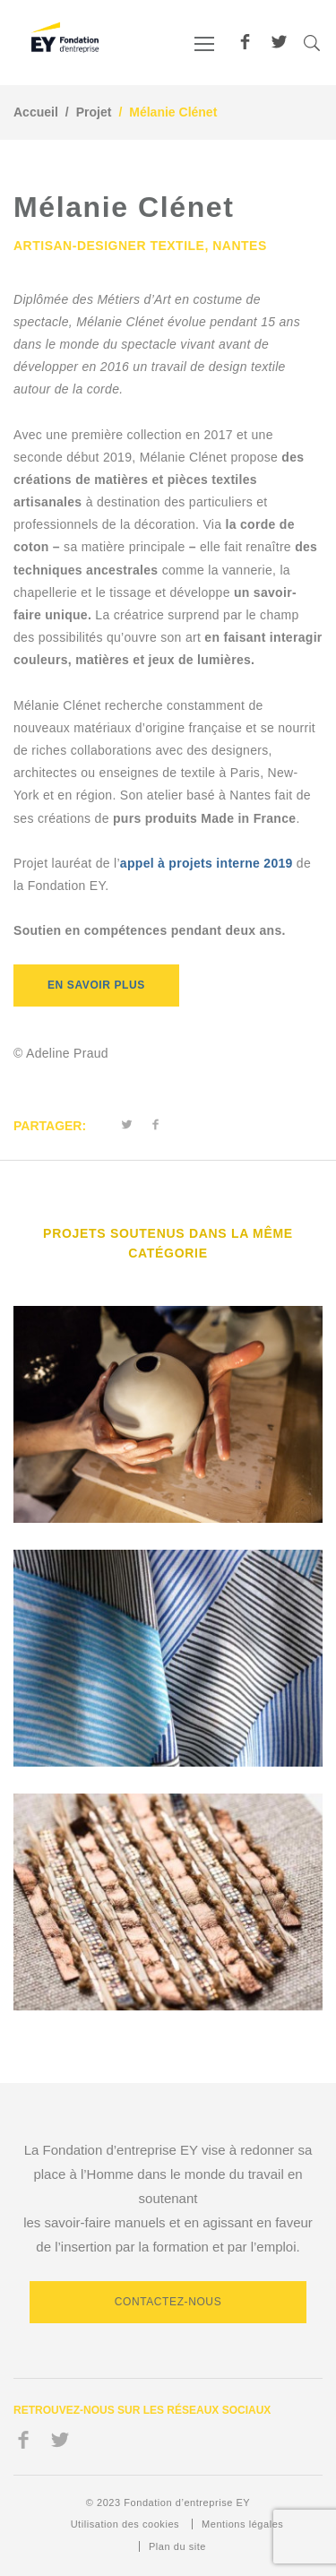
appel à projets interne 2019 (208, 863)
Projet (94, 112)
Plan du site (177, 2546)
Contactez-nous (168, 2301)
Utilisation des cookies (125, 2524)
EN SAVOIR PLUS (96, 985)
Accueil (35, 112)
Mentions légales (242, 2524)
